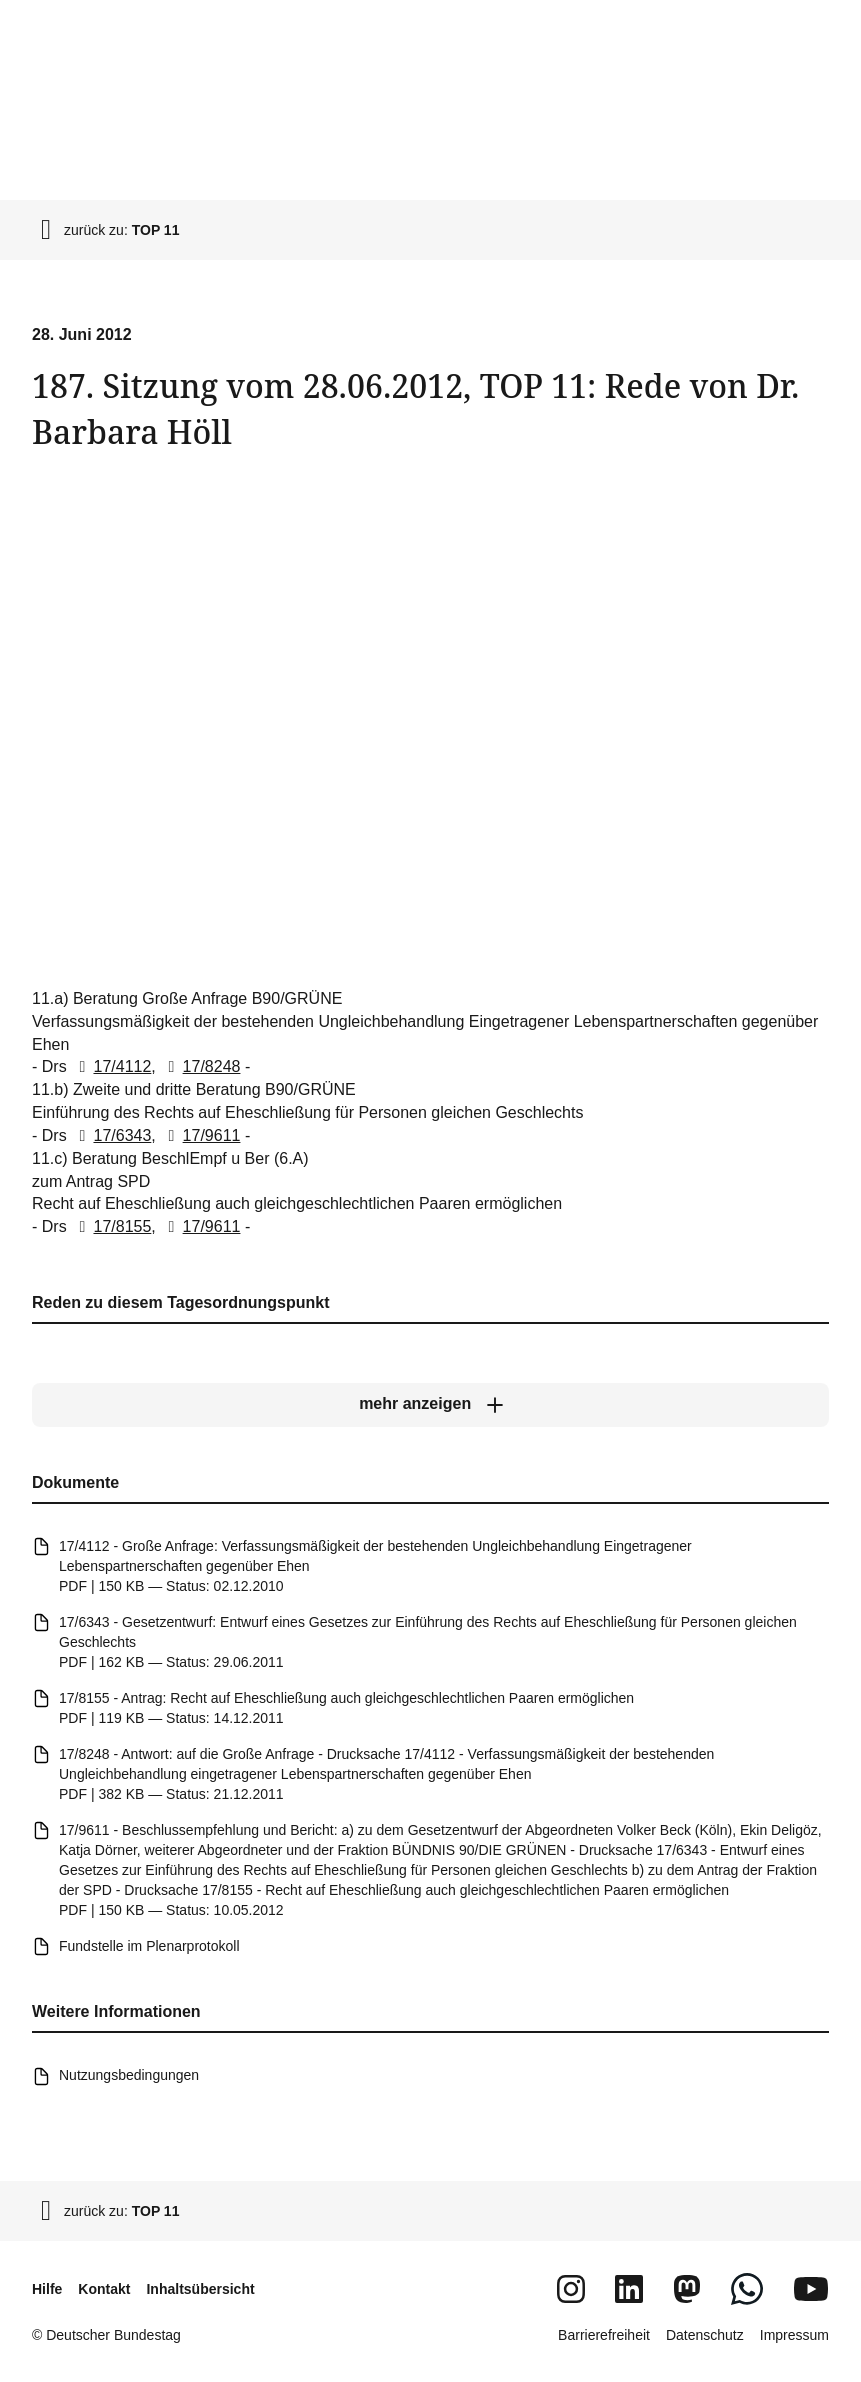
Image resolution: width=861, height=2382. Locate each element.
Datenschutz (705, 2335)
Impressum (794, 2335)
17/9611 (200, 1135)
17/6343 (111, 1135)
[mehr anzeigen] (430, 1404)
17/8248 (200, 1066)
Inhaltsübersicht (200, 2289)
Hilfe (47, 2289)
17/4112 (111, 1066)
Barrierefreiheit (604, 2335)
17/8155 (111, 1226)
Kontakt (104, 2289)
